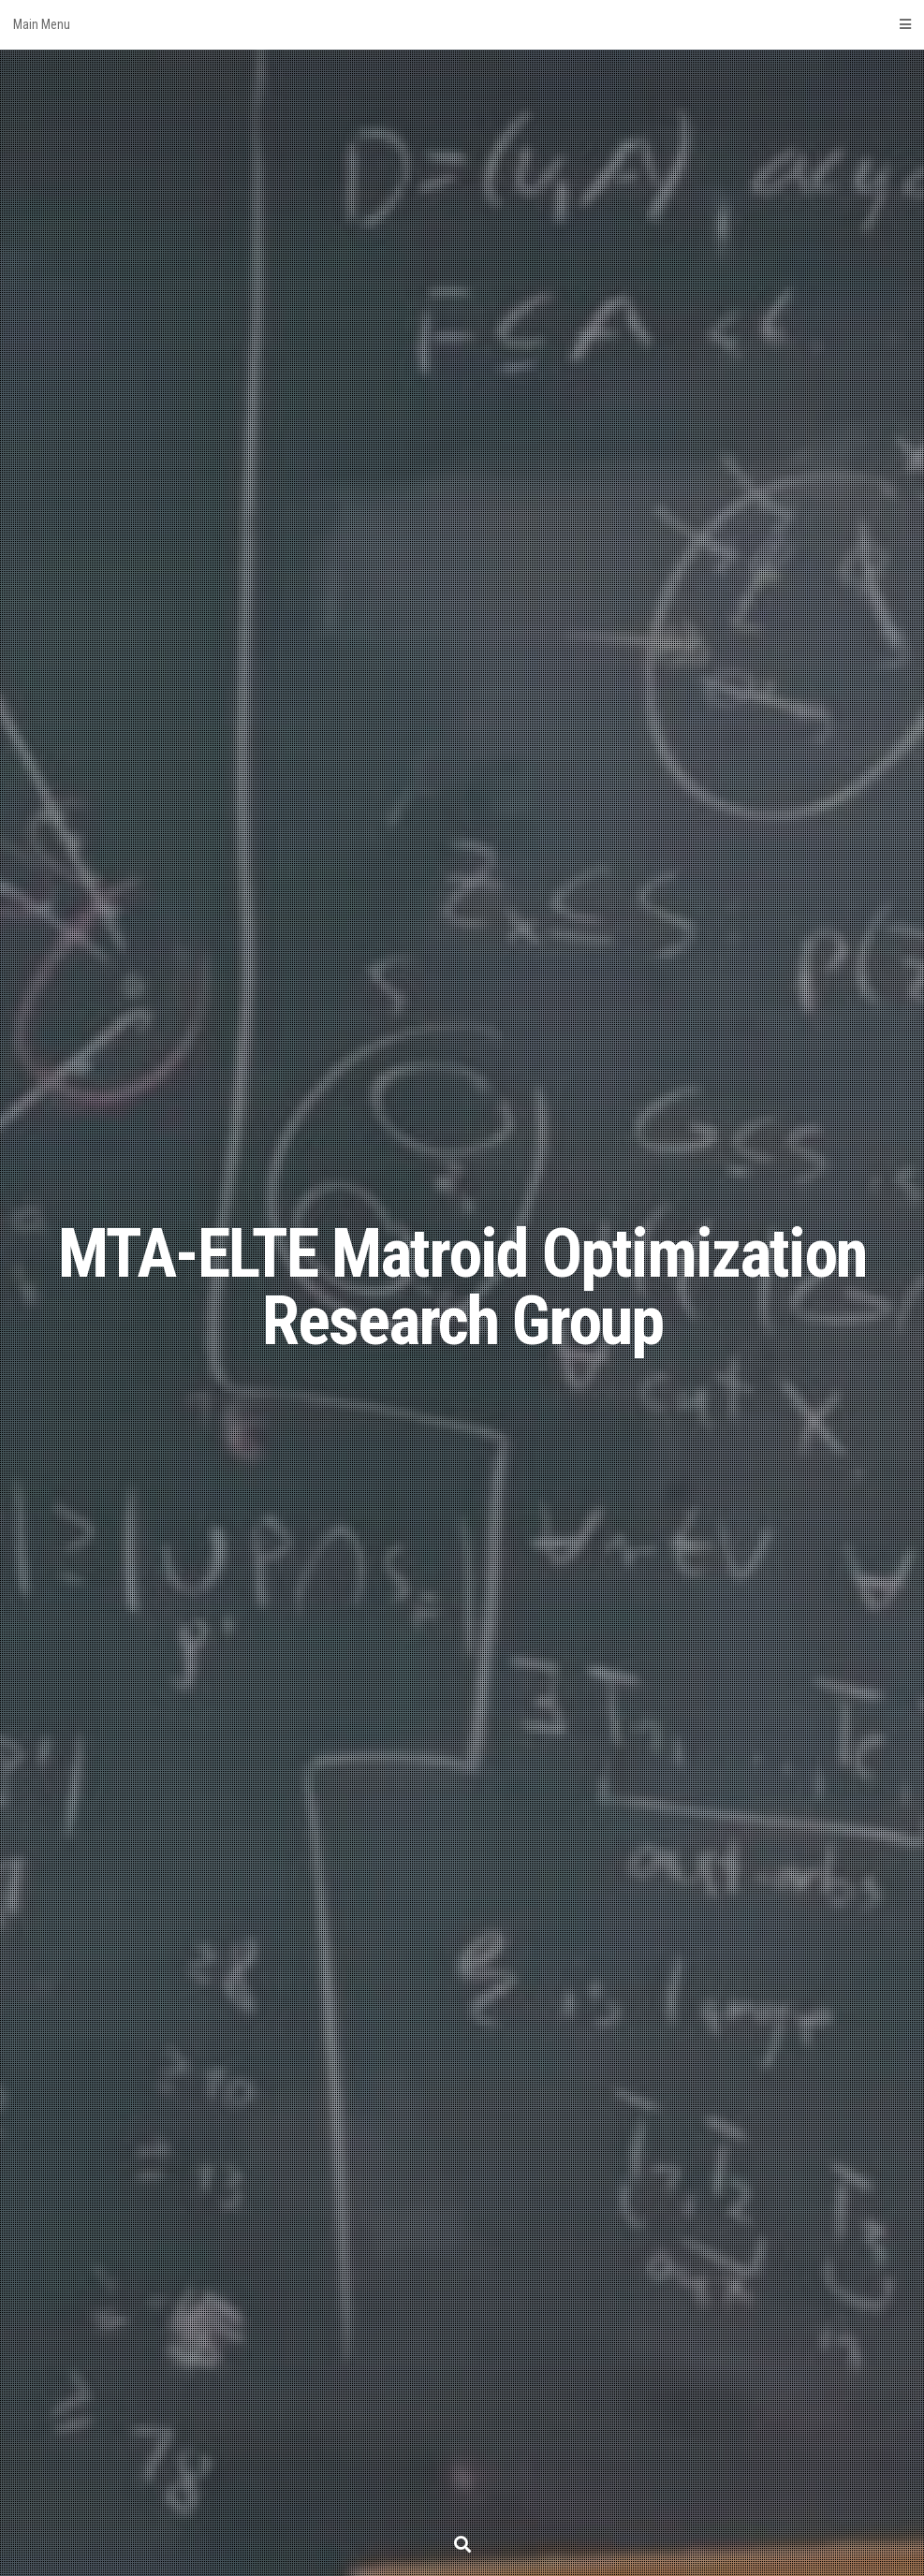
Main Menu (462, 24)
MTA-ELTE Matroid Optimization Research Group (462, 1287)
